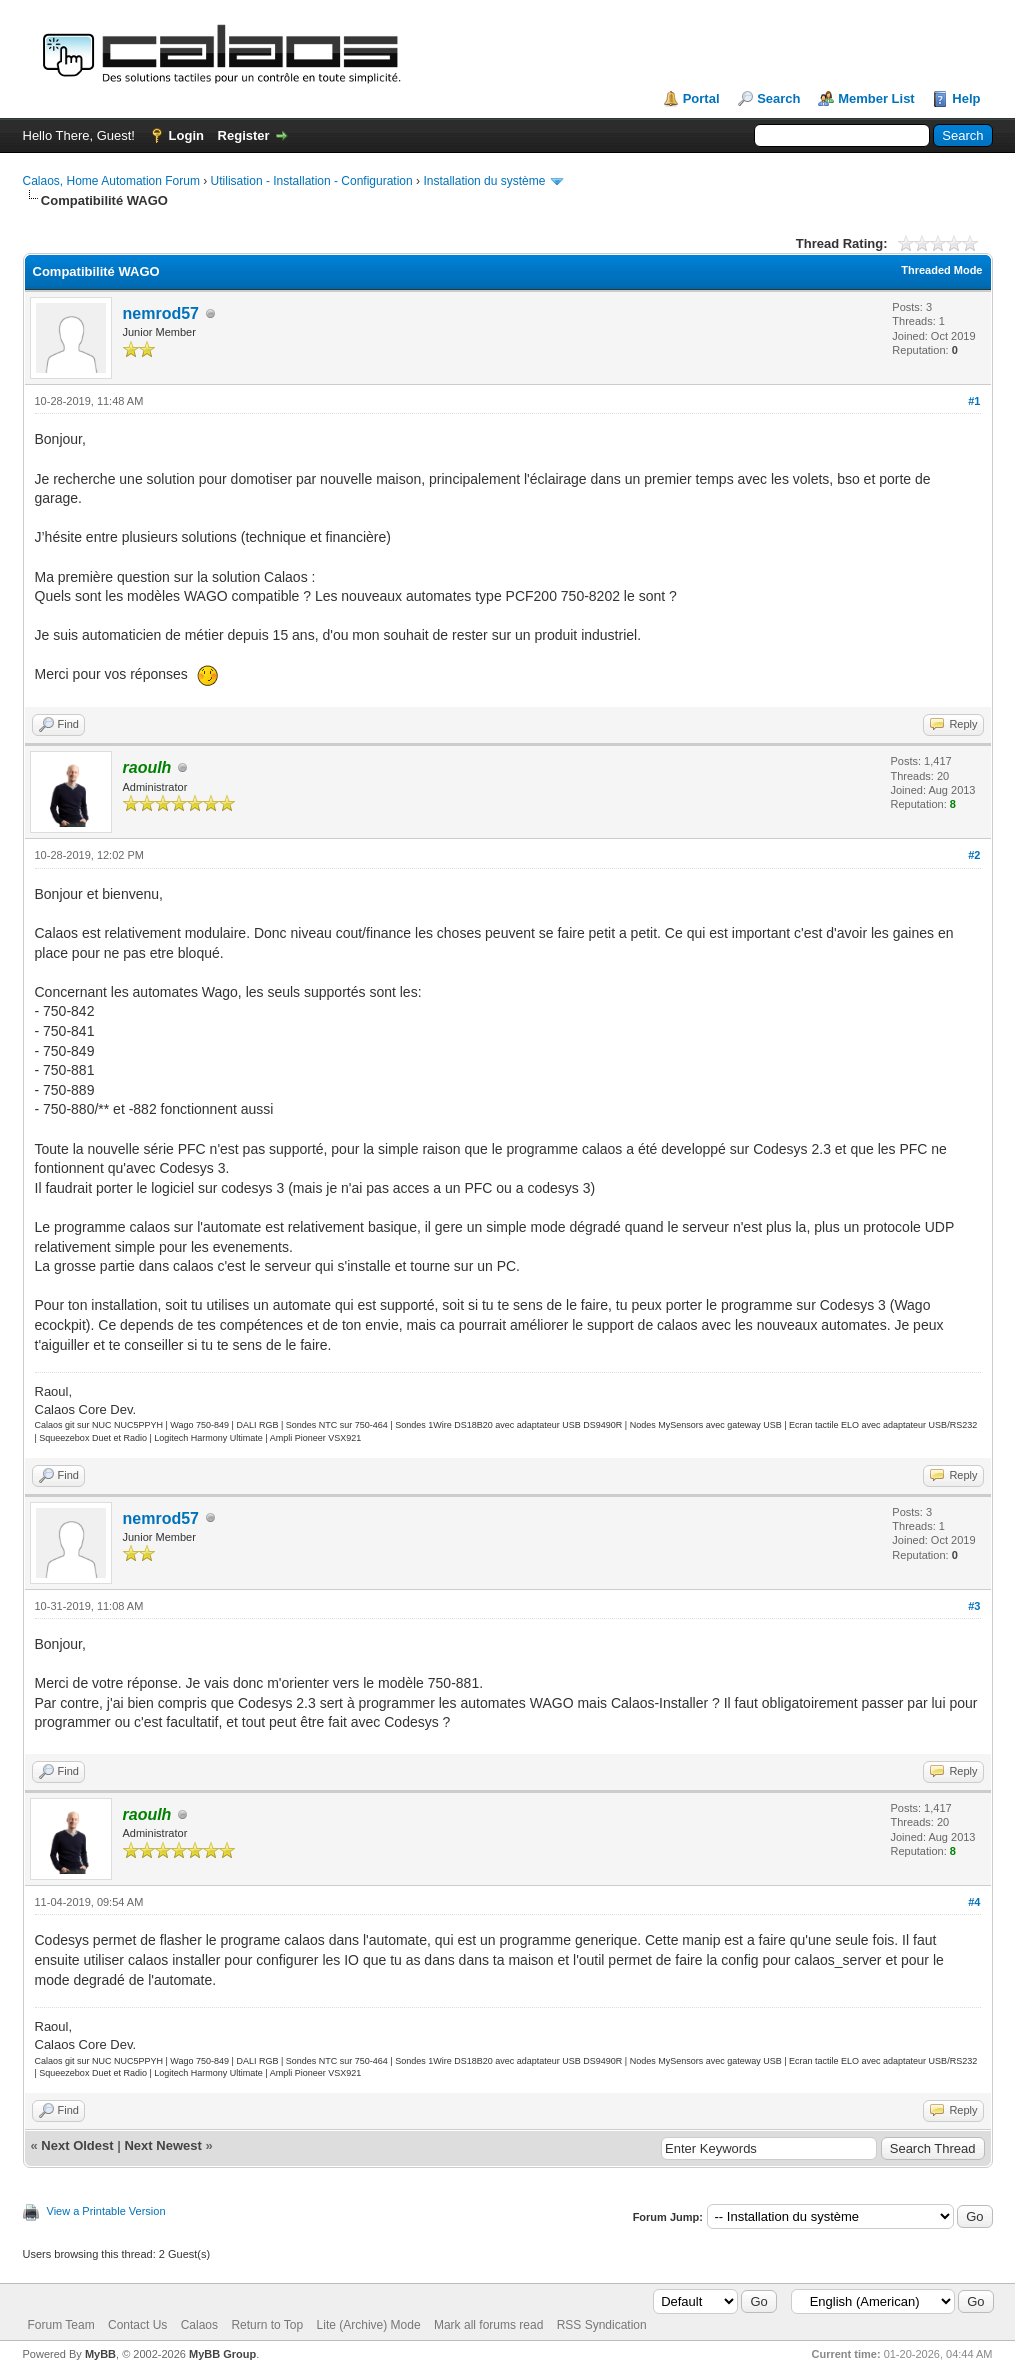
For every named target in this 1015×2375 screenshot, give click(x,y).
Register (244, 135)
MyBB (100, 2354)
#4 (974, 1902)
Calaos (199, 2325)
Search (778, 98)
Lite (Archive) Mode (369, 2325)
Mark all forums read (488, 2325)
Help (966, 98)
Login (186, 135)
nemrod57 (161, 313)
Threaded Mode (941, 270)
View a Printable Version (106, 2211)
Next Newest (162, 2145)
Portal (701, 98)
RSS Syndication (602, 2325)
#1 (974, 401)
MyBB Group (222, 2354)
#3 (974, 1606)
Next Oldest (77, 2145)
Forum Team (61, 2325)
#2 (974, 855)
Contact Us (137, 2325)
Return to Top (267, 2325)
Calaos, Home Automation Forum (111, 181)
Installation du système (484, 181)
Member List (876, 98)
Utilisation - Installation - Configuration (312, 181)
